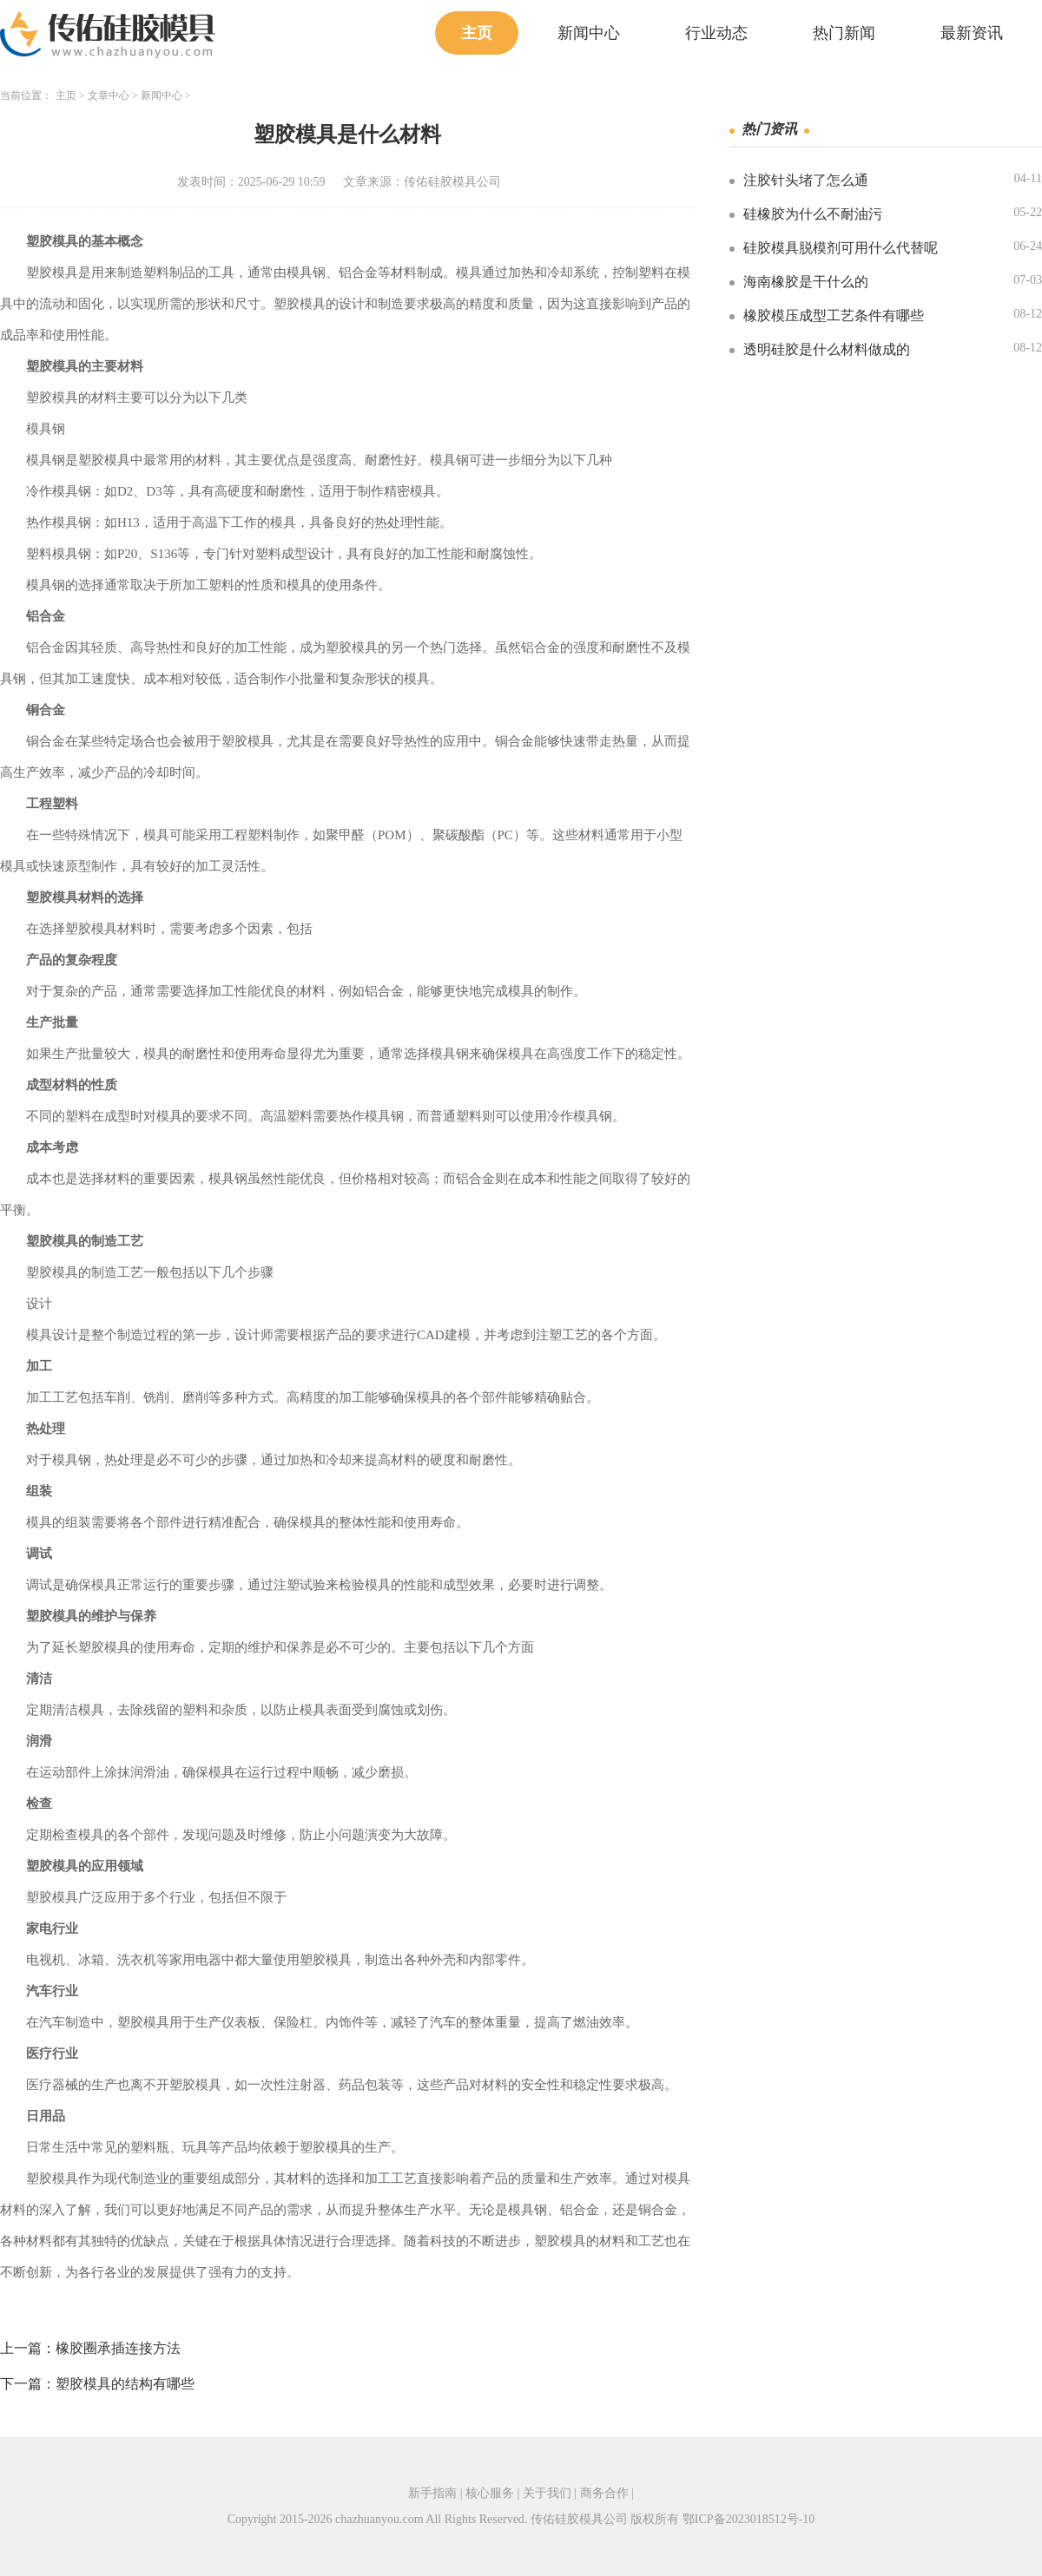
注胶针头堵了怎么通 (805, 180)
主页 (476, 33)
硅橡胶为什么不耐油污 (812, 214)
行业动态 (716, 33)
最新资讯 (971, 33)
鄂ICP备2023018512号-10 (748, 2519)
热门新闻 (844, 33)
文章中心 (108, 95)
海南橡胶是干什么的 (805, 281)
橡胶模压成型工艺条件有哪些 (833, 315)
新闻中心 (588, 33)
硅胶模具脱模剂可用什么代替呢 (840, 247)
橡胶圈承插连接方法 (118, 2348)
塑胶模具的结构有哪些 (125, 2383)
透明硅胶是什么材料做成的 (826, 349)
